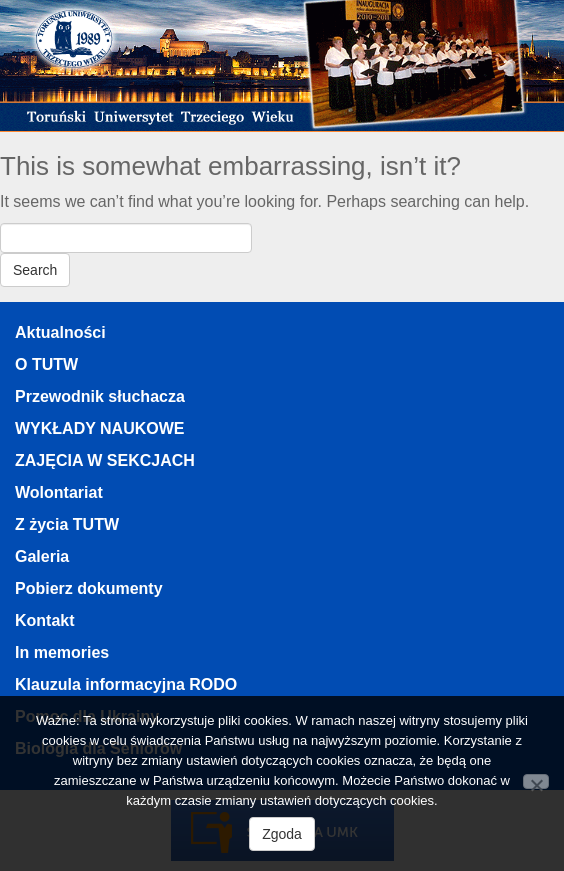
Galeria (42, 556)
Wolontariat (59, 492)
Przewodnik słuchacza (100, 396)
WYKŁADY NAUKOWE (99, 428)
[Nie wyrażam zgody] (536, 781)
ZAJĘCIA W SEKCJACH (105, 460)
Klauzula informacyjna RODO (126, 684)
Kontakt (45, 620)
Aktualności (60, 332)
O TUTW (46, 364)
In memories (62, 652)
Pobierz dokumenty (89, 588)
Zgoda (282, 834)
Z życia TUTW (67, 524)
